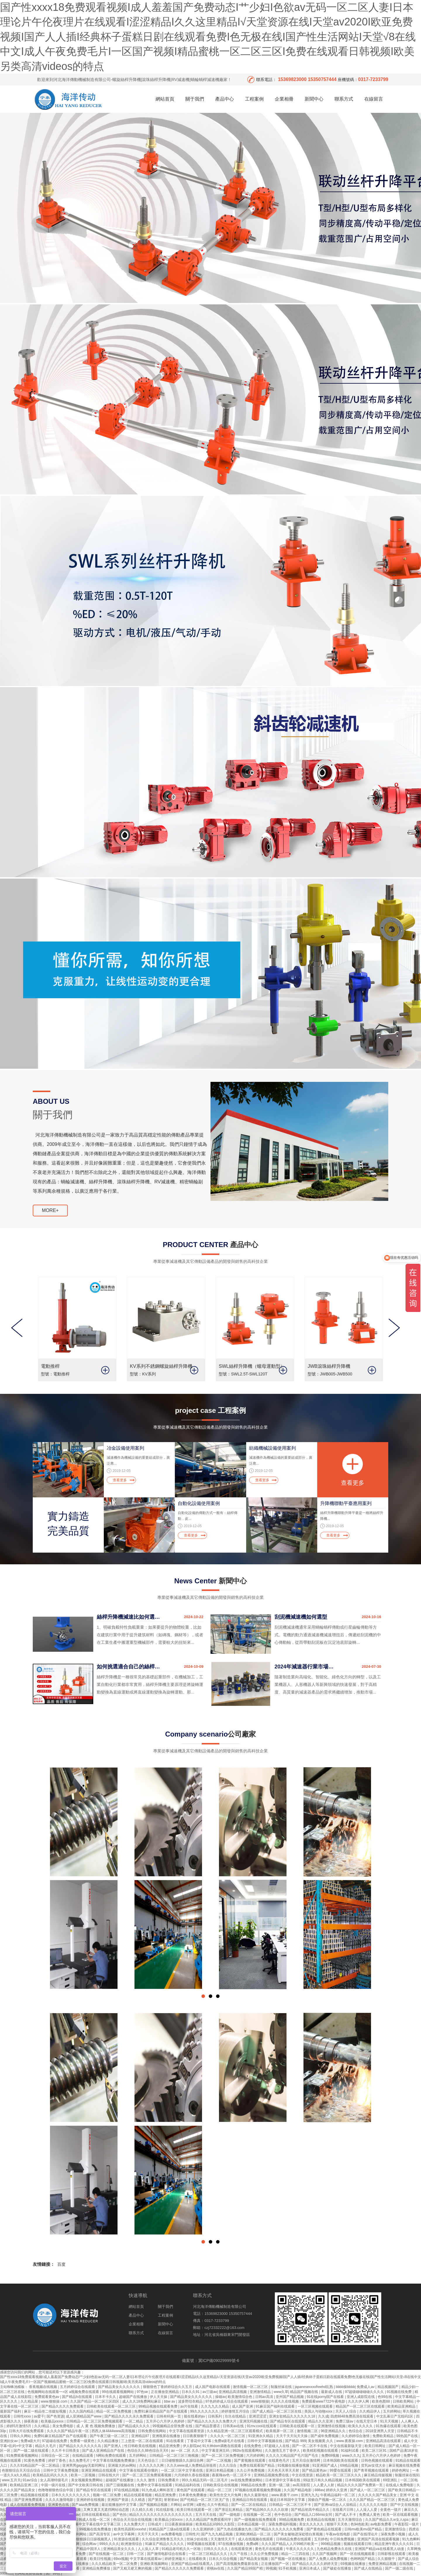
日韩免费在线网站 (152, 2431)
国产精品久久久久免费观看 (63, 2406)
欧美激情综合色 (240, 2397)
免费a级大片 (30, 2441)
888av (319, 2490)
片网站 (175, 2505)
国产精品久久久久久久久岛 (80, 2446)
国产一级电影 (230, 2515)
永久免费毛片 (80, 2460)
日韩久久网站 (21, 2436)
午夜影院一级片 (407, 2524)
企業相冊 (284, 98)
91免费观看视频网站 (22, 2455)
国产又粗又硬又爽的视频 (133, 2568)
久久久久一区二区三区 (228, 2436)
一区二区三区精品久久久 (208, 2554)
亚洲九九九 (309, 2495)
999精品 (6, 2573)
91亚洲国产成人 (325, 2465)
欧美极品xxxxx (53, 2421)
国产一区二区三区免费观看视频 (147, 2475)
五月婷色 (321, 2539)
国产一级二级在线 (399, 2568)
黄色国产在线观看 (191, 2490)
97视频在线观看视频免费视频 (258, 2490)
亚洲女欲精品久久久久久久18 (292, 2416)
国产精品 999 (295, 2441)
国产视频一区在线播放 (289, 2559)
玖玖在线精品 (236, 2416)
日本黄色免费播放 (193, 2495)
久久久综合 (228, 2465)
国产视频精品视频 (153, 2505)
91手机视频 (287, 2568)
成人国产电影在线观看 (213, 2387)
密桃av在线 (216, 2568)
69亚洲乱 (390, 2480)
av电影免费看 (381, 2524)
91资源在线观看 (127, 2539)
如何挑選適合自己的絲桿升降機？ (129, 1667)
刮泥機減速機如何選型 (301, 1617)
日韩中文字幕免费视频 (61, 2470)
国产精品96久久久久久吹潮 (267, 2510)
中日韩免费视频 (342, 2539)
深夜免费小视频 (393, 2534)
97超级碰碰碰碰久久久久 (365, 2392)
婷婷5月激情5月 (19, 2426)
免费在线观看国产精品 (257, 2465)
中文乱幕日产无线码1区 (395, 2416)
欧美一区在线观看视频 (401, 2515)
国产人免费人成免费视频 (328, 2559)
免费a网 (253, 2544)
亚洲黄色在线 (59, 2505)
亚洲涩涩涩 (258, 2416)
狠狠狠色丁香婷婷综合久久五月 (168, 2387)
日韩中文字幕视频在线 (265, 2441)
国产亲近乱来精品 (229, 2510)
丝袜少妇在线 (197, 2539)
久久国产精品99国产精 (245, 2568)
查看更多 (120, 1480)
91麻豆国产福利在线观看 (276, 2406)
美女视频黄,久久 (321, 2441)
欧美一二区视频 (83, 2475)
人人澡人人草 (149, 2549)
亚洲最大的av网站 (122, 2465)
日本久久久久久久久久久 (71, 2495)
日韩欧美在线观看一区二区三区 (112, 2406)
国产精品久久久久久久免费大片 (212, 2421)
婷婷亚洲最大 (176, 2559)
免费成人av (366, 2387)
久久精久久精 (143, 2510)
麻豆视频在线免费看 (404, 2465)
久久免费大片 (135, 2524)
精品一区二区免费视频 (114, 2411)
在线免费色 (253, 2446)
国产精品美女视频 (254, 2559)
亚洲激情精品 (261, 2392)
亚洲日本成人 (310, 2568)
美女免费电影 (63, 2426)
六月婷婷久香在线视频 (192, 2475)
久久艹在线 (239, 2554)
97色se (143, 2392)
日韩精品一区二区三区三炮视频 (174, 2455)
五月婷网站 (392, 2411)
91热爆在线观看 (389, 2426)
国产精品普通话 (208, 2426)
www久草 (281, 2392)
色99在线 (385, 2397)
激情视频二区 (308, 2431)
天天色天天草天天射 (284, 2470)
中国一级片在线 (53, 2485)
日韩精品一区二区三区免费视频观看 (94, 2421)
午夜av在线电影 (338, 2534)
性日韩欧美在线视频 (140, 2446)
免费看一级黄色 (82, 2441)
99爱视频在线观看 (201, 2544)
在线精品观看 (83, 2455)
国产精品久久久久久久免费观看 (180, 2568)
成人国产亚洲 (243, 2406)
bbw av (170, 2401)
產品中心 (224, 98)
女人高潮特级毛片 (54, 2480)
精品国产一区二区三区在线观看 (361, 2406)
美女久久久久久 (312, 2524)
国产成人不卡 (346, 2515)
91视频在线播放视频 (293, 2465)
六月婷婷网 (255, 2455)
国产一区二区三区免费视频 (222, 2455)
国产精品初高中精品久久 (310, 2510)
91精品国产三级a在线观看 (170, 2529)
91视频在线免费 (400, 2392)
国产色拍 (120, 2515)
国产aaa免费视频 (85, 2505)
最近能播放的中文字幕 (119, 2505)
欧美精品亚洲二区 (24, 2485)
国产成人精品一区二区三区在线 (277, 2411)
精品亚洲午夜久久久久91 (395, 2544)
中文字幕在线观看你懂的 (139, 2470)
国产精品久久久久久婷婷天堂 (315, 2564)
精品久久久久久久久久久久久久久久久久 (161, 2515)
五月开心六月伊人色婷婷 (165, 2421)
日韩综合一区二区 (55, 2455)
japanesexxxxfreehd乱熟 (314, 2387)
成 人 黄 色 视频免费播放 (96, 2426)
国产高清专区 (100, 2534)
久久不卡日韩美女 (65, 2451)
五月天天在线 (206, 2515)
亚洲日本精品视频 (220, 2470)
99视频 (270, 2568)
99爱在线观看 (340, 2470)
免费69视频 (330, 2455)
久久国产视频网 (325, 2554)
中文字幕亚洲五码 (215, 2451)
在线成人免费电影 (400, 2485)
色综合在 (355, 2431)
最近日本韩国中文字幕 (288, 2500)
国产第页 (155, 2500)
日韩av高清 (264, 2397)
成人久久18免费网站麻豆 (142, 2401)
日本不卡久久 (106, 2397)
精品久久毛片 (46, 2446)
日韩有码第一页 (169, 2416)
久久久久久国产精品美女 (378, 2495)
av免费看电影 (172, 2534)
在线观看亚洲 (242, 2549)
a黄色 (201, 2505)
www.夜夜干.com (285, 2495)
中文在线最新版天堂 (346, 2446)
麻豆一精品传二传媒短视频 (45, 2411)
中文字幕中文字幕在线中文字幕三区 (93, 2524)
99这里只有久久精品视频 (323, 2480)
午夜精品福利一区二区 (338, 2495)
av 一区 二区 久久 (185, 2451)
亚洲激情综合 (396, 2529)
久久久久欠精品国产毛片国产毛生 (292, 2455)
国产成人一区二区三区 (368, 2490)
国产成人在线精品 (368, 2568)
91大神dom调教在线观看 (222, 2446)
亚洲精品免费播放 (96, 2568)
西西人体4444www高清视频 (114, 2431)
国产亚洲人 (113, 2446)
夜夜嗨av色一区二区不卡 (232, 2475)
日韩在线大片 (109, 2475)
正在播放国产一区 (275, 2564)
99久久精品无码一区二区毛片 (205, 2480)
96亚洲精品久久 (334, 2431)
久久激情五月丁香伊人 (283, 2451)
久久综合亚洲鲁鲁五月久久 (163, 2539)
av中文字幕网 (124, 2534)
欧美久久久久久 (361, 2426)
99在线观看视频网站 (118, 2392)
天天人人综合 (346, 2411)
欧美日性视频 (101, 2559)
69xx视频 (121, 2559)
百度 (61, 2264)
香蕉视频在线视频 (43, 2387)
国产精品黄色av (315, 2470)
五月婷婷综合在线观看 (78, 2387)
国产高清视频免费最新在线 (237, 2564)
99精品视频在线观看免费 (158, 2406)
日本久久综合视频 (223, 2559)
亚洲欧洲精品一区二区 (254, 2534)
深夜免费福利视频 (282, 2524)
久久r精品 (42, 2426)
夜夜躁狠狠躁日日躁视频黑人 (88, 2539)
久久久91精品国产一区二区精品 (35, 2465)
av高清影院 (302, 2485)
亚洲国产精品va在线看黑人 (192, 2564)
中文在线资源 (303, 2475)
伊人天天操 (159, 2397)
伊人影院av (192, 2446)
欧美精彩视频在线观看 (321, 2451)
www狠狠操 (260, 2401)
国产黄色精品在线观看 (324, 2529)
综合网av (89, 2544)
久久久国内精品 (81, 2411)
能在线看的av (195, 2416)
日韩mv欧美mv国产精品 (363, 2529)
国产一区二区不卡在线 (310, 2446)
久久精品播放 (108, 2441)
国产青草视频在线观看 (372, 2470)
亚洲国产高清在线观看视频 (378, 2539)
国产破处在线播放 (337, 2568)
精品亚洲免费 (170, 2446)
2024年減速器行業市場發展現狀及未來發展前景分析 (307, 1667)
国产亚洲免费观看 (28, 2500)
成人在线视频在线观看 (256, 2539)
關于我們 (194, 98)
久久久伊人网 (359, 2401)
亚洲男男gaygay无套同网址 (84, 2465)
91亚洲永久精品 (261, 2436)
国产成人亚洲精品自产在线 (103, 2451)
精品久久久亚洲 (321, 2421)
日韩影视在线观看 (391, 2554)
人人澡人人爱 (367, 2510)
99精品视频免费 (292, 2520)
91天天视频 (389, 2421)
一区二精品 (134, 2421)
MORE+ (50, 1210)
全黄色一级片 (391, 2510)
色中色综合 (283, 2515)
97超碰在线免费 (55, 2441)
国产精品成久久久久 (134, 2426)
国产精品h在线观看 (77, 2397)
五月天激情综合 (350, 2520)
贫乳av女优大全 (374, 2465)
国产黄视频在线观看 (250, 2460)
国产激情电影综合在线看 (167, 2554)
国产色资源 (55, 2416)
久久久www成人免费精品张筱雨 (192, 2465)
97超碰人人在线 (277, 2446)
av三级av (210, 2392)
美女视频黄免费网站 (87, 2480)
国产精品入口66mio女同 (313, 2515)
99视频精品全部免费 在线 (172, 2426)
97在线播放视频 (231, 2544)
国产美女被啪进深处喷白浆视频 (299, 2534)
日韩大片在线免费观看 (27, 2431)
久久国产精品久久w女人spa (387, 2520)
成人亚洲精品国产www (84, 2416)
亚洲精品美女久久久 (119, 2549)
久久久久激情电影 (59, 2500)
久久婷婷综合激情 (355, 2436)
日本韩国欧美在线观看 (341, 2460)
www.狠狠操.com (54, 2401)
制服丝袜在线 (282, 2387)
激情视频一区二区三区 (251, 2387)
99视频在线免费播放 (95, 2529)
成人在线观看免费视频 (28, 2505)
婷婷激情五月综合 (235, 2411)
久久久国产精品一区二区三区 (372, 2500)
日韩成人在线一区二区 (93, 2520)
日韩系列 (215, 2416)
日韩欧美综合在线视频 (221, 2485)
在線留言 (373, 98)
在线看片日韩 (343, 2510)
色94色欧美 (359, 2524)
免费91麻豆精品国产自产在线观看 (161, 2411)
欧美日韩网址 (376, 2446)
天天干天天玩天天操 (292, 2436)
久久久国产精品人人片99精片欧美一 (290, 2544)
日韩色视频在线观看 (377, 2460)
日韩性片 (192, 2534)
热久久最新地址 (256, 2495)
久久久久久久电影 (373, 2505)
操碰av (220, 2397)
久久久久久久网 (152, 2465)
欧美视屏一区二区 (280, 2431)
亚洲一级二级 (280, 2485)
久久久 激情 (146, 2480)
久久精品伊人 (370, 2411)
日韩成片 (155, 2524)
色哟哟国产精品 (363, 2559)
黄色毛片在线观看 (269, 2549)
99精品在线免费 (254, 2485)
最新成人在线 (332, 2392)
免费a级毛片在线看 (229, 2441)
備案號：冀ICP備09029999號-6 (210, 2360)
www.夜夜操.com (350, 2441)
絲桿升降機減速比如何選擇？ (129, 1617)
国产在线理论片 (366, 2534)
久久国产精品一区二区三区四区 (95, 2401)
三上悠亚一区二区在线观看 (142, 2441)
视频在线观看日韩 (358, 2544)
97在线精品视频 (127, 2490)
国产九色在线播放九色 (235, 2529)
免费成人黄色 (370, 2515)
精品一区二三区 (220, 2490)
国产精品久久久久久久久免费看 (279, 2529)
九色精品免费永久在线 (335, 2549)
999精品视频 (331, 2544)
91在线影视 (165, 2510)
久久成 (323, 2416)
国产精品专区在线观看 (288, 2421)
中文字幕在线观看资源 (187, 2431)
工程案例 (254, 98)
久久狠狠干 (386, 2559)
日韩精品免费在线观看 (294, 2539)
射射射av (171, 2500)
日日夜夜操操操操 (179, 2524)
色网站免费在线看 (29, 2573)
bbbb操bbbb (345, 2387)
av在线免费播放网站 (247, 2480)
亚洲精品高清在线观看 (384, 2441)
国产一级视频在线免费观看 (255, 2520)
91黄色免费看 (35, 2460)
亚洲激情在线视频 (332, 2426)
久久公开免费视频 (251, 2470)
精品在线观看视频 (138, 2495)
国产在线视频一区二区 (107, 2554)
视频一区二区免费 (107, 2495)
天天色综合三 (148, 2460)
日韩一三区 (136, 2554)
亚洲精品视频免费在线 (272, 2475)
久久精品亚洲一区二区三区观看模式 (235, 2431)
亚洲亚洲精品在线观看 (99, 2470)
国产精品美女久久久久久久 (119, 2387)
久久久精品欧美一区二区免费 (115, 2564)
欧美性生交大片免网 (226, 2495)
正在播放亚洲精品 (165, 2392)
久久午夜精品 (218, 2505)
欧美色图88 (381, 2401)
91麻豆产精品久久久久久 (165, 2544)
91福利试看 (350, 2451)
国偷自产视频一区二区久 (327, 2500)
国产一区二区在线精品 (249, 2505)
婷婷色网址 (401, 2470)
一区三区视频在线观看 (316, 2406)
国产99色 (53, 2573)
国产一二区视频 (219, 2460)
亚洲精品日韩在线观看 (250, 2500)
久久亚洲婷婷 (204, 2529)
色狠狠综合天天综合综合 (21, 2470)
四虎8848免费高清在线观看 (352, 2416)
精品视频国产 (388, 2387)
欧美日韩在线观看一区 (195, 2510)
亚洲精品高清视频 (233, 2392)
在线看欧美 (198, 2559)
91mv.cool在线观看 (262, 2426)
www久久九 (351, 2455)
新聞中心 (314, 98)
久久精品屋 (29, 2401)
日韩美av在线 (234, 2426)
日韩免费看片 (169, 2480)
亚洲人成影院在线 (361, 2397)
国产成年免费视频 (324, 2436)
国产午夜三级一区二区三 (109, 2436)
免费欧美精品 (383, 2436)
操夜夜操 (31, 2421)
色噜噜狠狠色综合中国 (56, 2490)
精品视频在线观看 (34, 2495)
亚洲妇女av (9, 2441)
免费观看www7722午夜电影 (324, 2401)
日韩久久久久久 (216, 2549)
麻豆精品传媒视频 (378, 2475)
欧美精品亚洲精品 (401, 2406)
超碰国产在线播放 (133, 2397)
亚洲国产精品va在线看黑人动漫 (380, 2549)
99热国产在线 (407, 2436)
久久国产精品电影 (298, 2490)
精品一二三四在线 (295, 2554)
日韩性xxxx (22, 2416)
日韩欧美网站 (404, 2401)
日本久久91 (191, 2392)
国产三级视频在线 (120, 2485)
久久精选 (138, 2500)
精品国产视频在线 (304, 2392)
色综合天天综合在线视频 (133, 2520)
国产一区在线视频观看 (358, 2554)
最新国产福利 (11, 2411)
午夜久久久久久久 (300, 2549)
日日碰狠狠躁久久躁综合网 (182, 2460)
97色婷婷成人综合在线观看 (227, 2401)
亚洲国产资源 (118, 2500)
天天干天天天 (148, 2534)
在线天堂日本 (367, 2421)
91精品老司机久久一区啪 (182, 2549)
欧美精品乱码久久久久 (51, 2475)
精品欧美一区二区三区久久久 (339, 2475)
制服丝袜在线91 (407, 2475)
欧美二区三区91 (375, 2451)
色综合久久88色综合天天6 (148, 2451)
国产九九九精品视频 (217, 2534)
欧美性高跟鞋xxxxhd (130, 2529)
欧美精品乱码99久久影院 (216, 2524)
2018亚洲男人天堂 (380, 2431)
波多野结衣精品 (190, 2401)
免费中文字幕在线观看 (155, 2485)
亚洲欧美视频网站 (154, 2564)
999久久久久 (109, 2544)
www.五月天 (11, 2480)
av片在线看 (189, 2406)
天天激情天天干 (223, 2539)
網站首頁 (165, 98)
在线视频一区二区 (257, 2515)
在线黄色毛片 (279, 2460)
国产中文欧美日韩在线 (86, 2485)
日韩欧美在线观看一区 (297, 2426)
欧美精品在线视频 (321, 2520)
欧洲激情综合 (132, 2544)
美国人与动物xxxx (318, 2411)
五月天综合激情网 (306, 2460)
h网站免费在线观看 (111, 2455)
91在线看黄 (175, 2441)
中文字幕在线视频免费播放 (114, 2460)
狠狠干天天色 (337, 2524)
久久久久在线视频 (285, 2401)
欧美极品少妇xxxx (169, 2520)
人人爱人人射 (324, 2485)
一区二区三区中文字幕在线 (182, 2470)
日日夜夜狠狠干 (195, 2436)
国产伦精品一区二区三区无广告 (205, 2500)
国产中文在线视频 (404, 2505)
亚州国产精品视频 (290, 2397)
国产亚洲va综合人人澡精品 (335, 2505)
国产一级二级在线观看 (31, 2451)
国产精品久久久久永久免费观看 (129, 2416)
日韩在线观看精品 (96, 2515)
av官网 (188, 2505)
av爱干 (39, 2416)
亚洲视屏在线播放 (166, 2436)
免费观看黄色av (47, 2397)
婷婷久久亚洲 (337, 2490)
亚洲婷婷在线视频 (90, 2500)
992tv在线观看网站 (247, 2451)
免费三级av (345, 2421)
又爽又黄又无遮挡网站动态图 (106, 2510)
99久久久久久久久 (205, 2411)
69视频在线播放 (354, 2564)
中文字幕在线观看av (146, 2559)
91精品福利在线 (188, 2485)
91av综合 (30, 2480)
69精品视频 (349, 2465)
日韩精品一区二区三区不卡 (290, 2505)
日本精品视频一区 (251, 2524)
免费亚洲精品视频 (382, 2564)
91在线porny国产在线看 (326, 2397)
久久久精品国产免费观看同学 (209, 2520)
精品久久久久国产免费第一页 (360, 2485)
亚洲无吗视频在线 (253, 2421)
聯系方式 (343, 98)
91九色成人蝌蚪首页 (158, 2490)
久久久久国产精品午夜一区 (68, 2431)
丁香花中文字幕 (199, 2441)
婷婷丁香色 (57, 2460)
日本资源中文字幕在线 (283, 2480)
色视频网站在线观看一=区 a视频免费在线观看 (63, 2392)
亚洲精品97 (140, 2436)
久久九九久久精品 (215, 2406)
